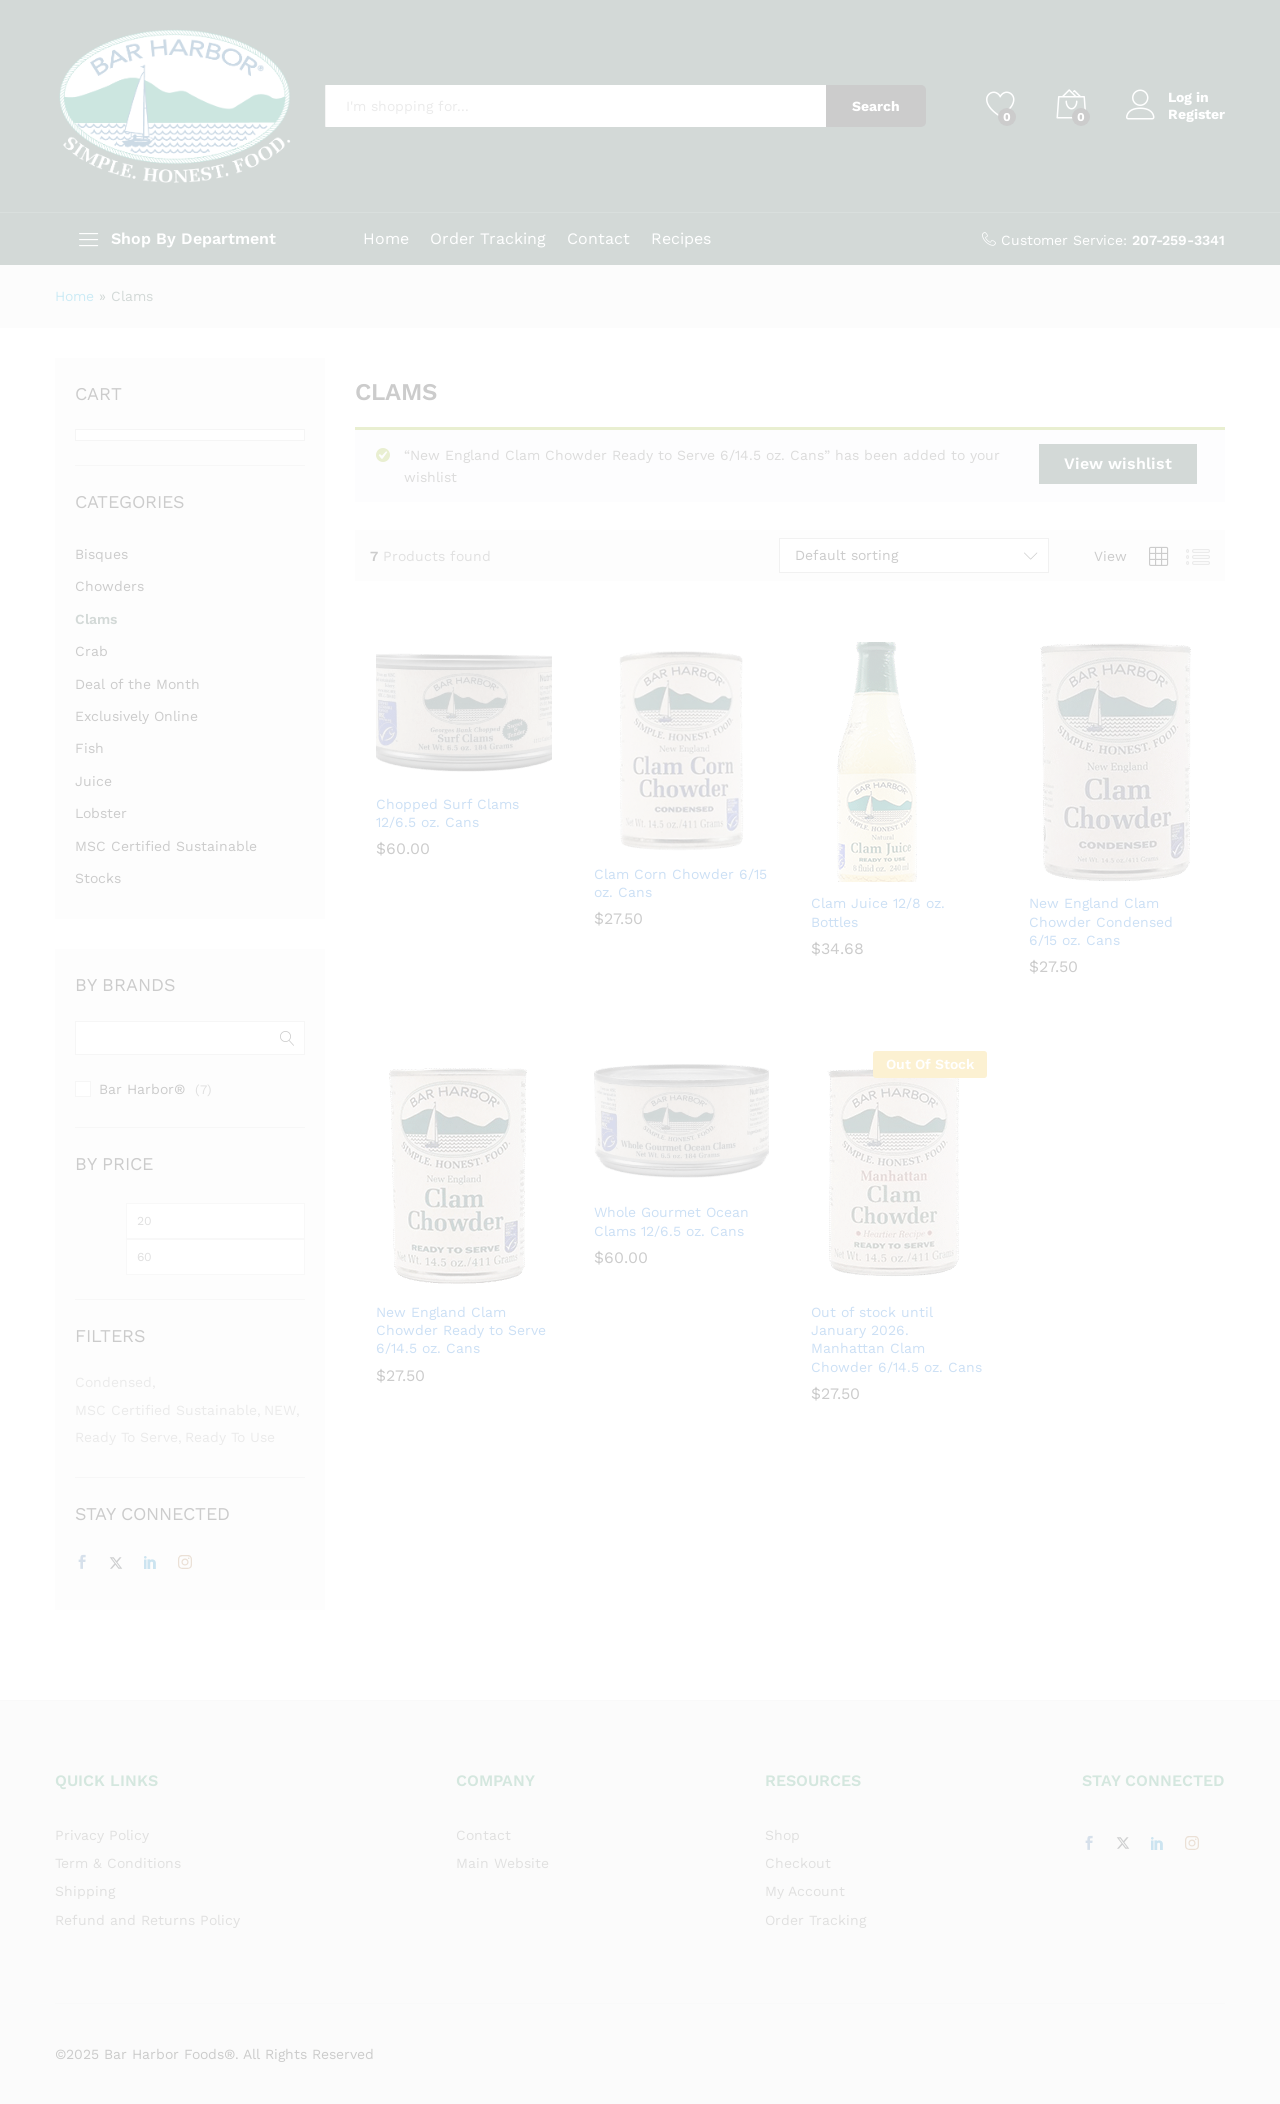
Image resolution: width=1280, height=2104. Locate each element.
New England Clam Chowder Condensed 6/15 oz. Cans (1101, 921)
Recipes (681, 239)
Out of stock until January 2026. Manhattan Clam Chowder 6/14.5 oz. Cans (896, 1339)
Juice (93, 781)
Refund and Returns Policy (147, 1920)
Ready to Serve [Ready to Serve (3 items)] (126, 1437)
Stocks (98, 878)
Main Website (502, 1863)
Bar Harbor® (142, 1089)
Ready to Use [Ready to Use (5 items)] (230, 1437)
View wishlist (1118, 463)
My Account (805, 1891)
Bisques (101, 554)
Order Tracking (488, 239)
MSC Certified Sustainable (166, 846)
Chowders (109, 586)
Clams (96, 619)
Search (876, 106)
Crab (91, 651)
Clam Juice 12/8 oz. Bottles (878, 912)
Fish (89, 748)
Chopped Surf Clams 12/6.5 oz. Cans (447, 813)
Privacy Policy (102, 1835)
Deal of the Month (137, 684)
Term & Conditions (118, 1863)
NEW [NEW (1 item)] (280, 1410)
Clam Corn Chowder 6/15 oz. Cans (680, 883)
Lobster (101, 813)
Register (1196, 114)
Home (386, 239)
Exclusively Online (136, 716)
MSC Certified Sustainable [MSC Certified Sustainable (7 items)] (166, 1410)
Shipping (85, 1891)
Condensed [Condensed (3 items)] (113, 1382)
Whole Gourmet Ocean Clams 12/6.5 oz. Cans (671, 1221)
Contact (598, 239)
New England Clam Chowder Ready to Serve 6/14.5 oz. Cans (461, 1330)
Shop (782, 1835)
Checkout (798, 1863)
